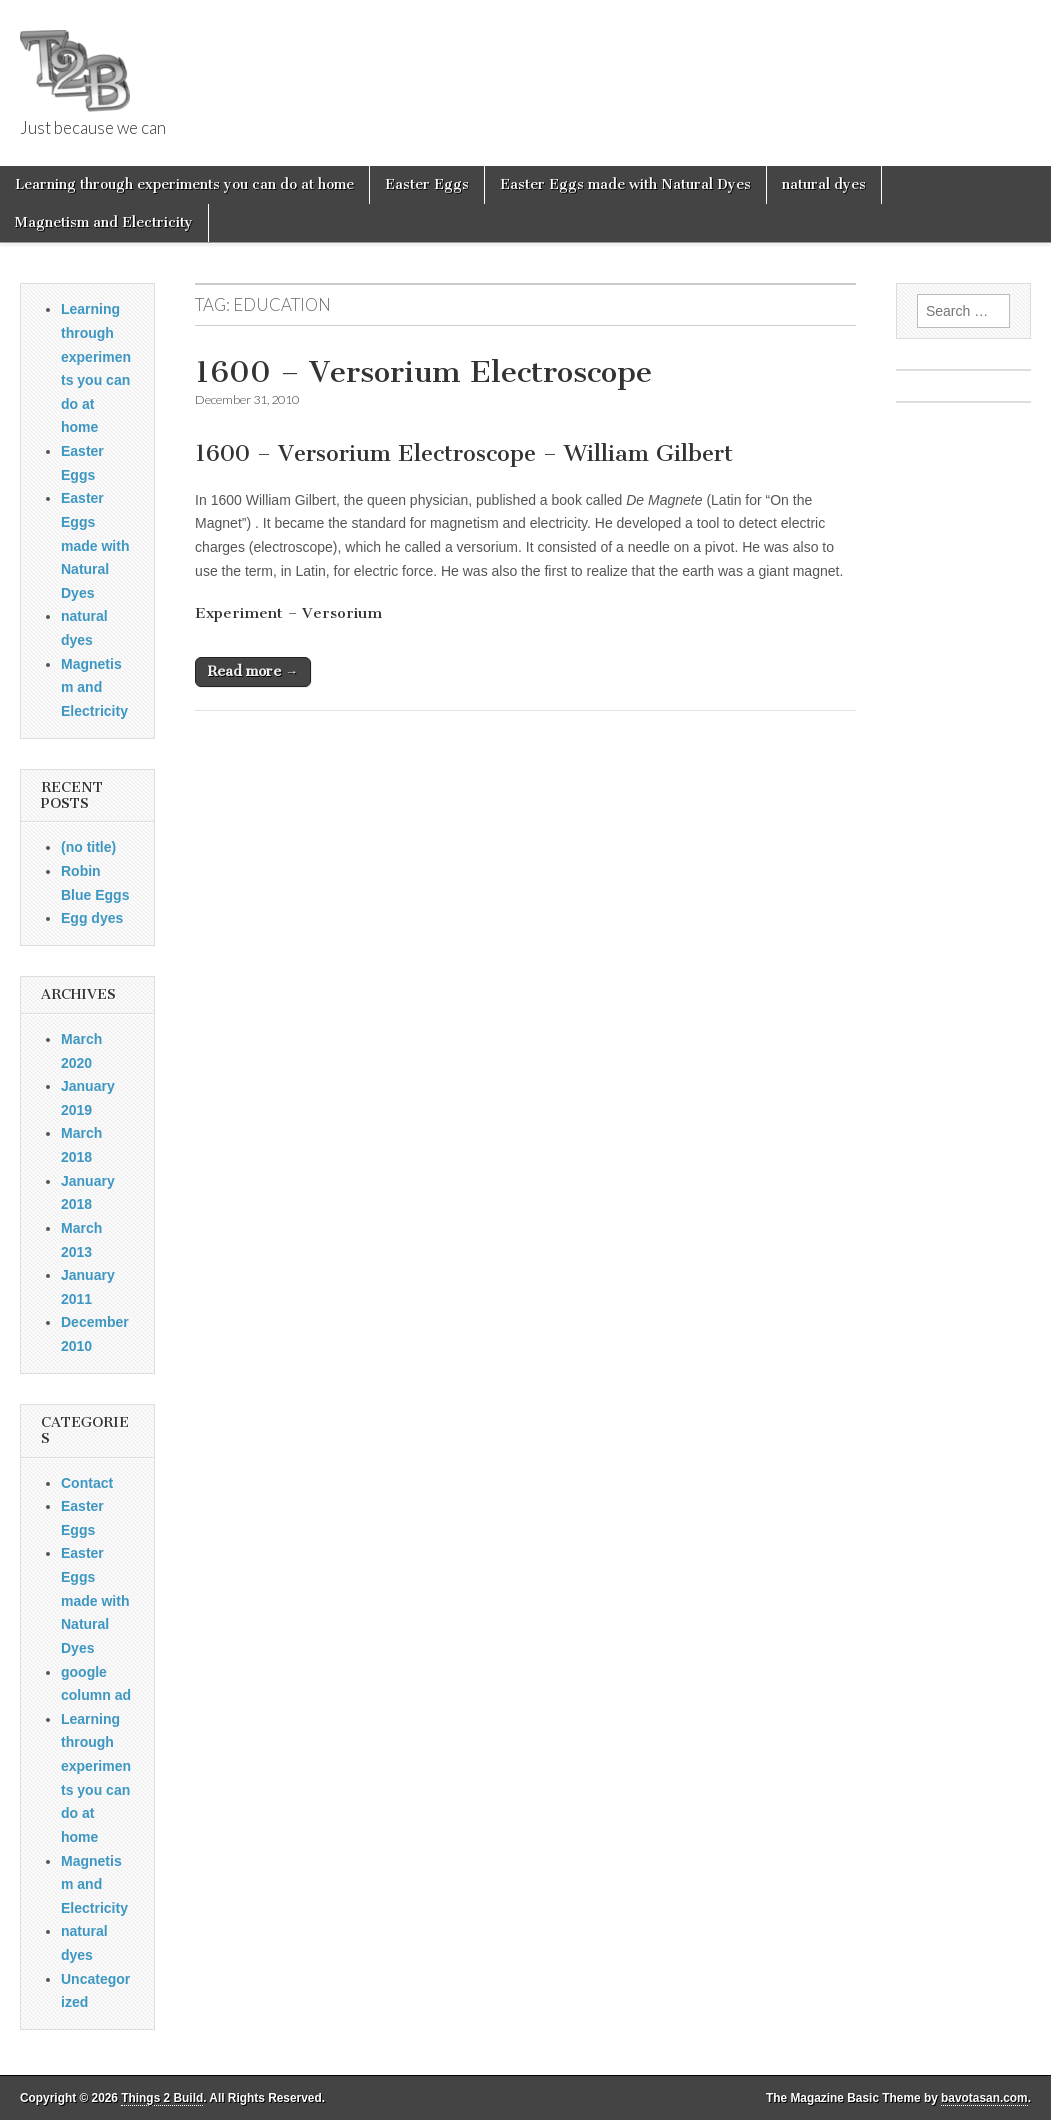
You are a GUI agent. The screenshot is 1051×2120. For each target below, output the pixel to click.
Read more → (253, 671)
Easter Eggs (427, 184)
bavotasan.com (984, 2098)
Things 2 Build (162, 2098)
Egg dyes (92, 918)
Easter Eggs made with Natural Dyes (625, 184)
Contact (87, 1483)
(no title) (88, 847)
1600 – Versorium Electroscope (423, 372)
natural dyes (824, 184)
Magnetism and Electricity (104, 222)
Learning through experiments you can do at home (184, 184)
